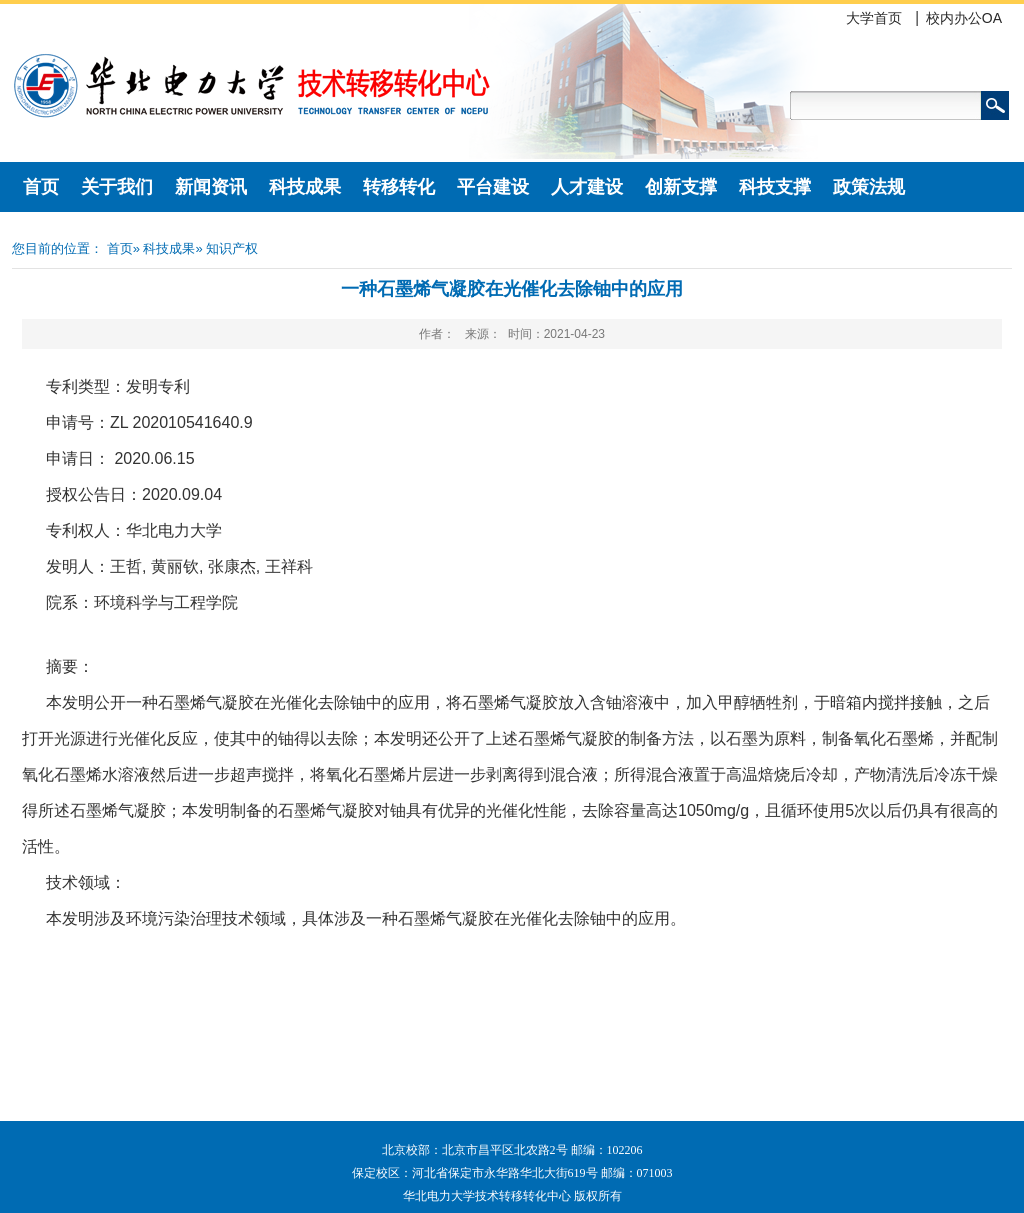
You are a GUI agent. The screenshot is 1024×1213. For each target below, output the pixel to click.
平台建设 (493, 187)
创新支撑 (681, 187)
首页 (41, 187)
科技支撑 (775, 187)
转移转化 (399, 187)
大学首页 (874, 18)
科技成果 (305, 187)
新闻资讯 (211, 187)
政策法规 (869, 187)
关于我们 (117, 187)
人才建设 (587, 187)
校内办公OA (964, 18)
